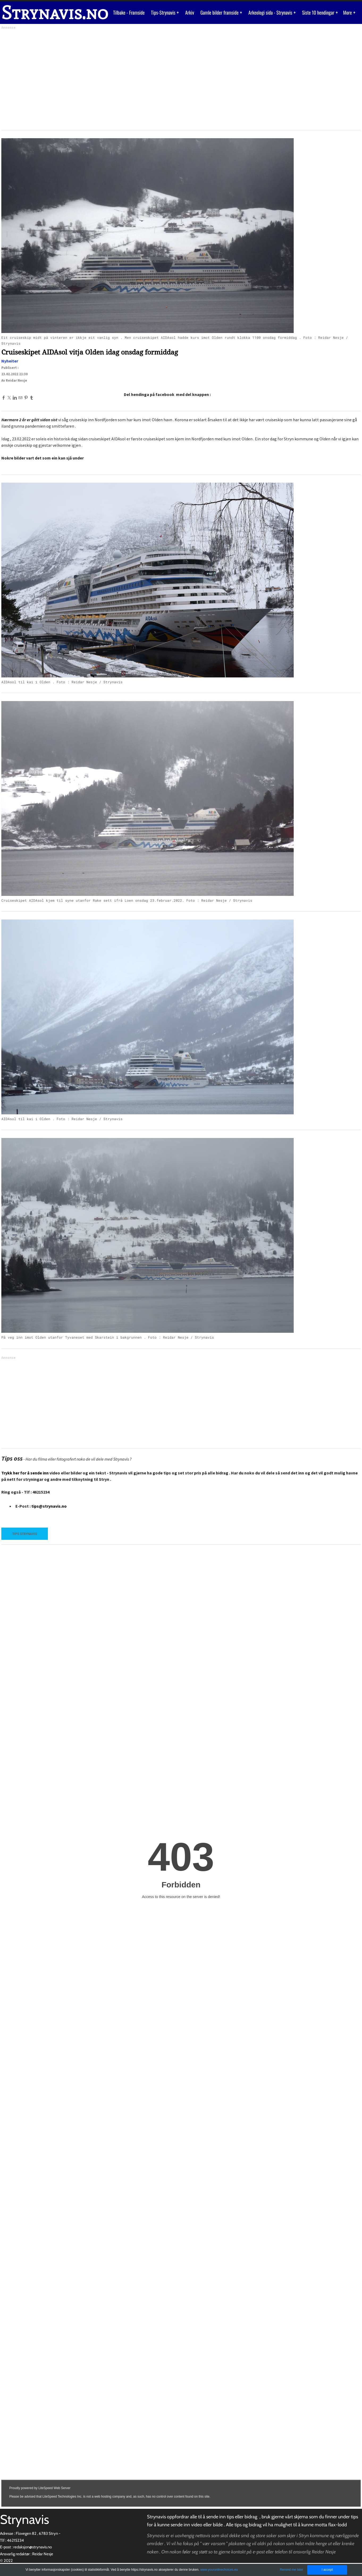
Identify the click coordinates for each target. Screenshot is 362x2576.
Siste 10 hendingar (321, 12)
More (351, 12)
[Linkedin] (15, 397)
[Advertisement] (160, 78)
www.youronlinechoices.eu (219, 2569)
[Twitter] (9, 397)
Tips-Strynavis (166, 12)
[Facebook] (4, 397)
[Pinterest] (26, 397)
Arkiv (192, 12)
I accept (327, 2569)
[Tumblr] (31, 397)
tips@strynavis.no (49, 1506)
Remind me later (291, 2569)
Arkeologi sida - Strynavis (273, 12)
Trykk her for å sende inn (25, 1472)
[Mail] (20, 397)
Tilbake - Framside (132, 12)
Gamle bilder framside (222, 12)
